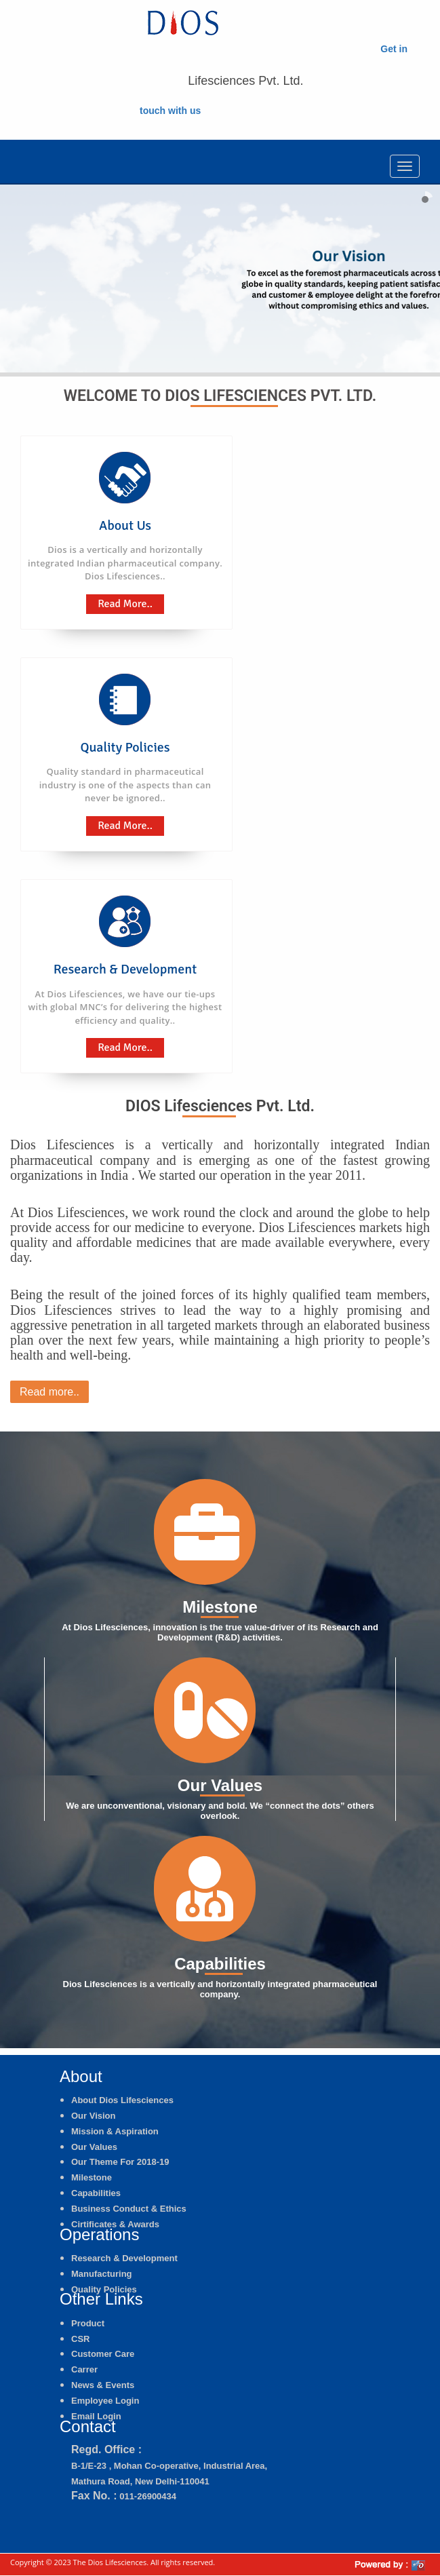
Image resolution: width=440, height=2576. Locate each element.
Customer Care (102, 2354)
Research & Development (124, 2258)
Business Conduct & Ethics (128, 2209)
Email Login (96, 2416)
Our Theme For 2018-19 (120, 2162)
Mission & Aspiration (115, 2131)
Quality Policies (104, 2289)
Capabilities (96, 2193)
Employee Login (105, 2401)
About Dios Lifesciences (122, 2100)
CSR (80, 2339)
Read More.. (125, 604)
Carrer (84, 2369)
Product (87, 2323)
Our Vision (93, 2116)
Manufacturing (101, 2274)
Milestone (91, 2177)
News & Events (102, 2385)
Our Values (94, 2147)
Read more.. (49, 1392)
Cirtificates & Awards (115, 2224)
